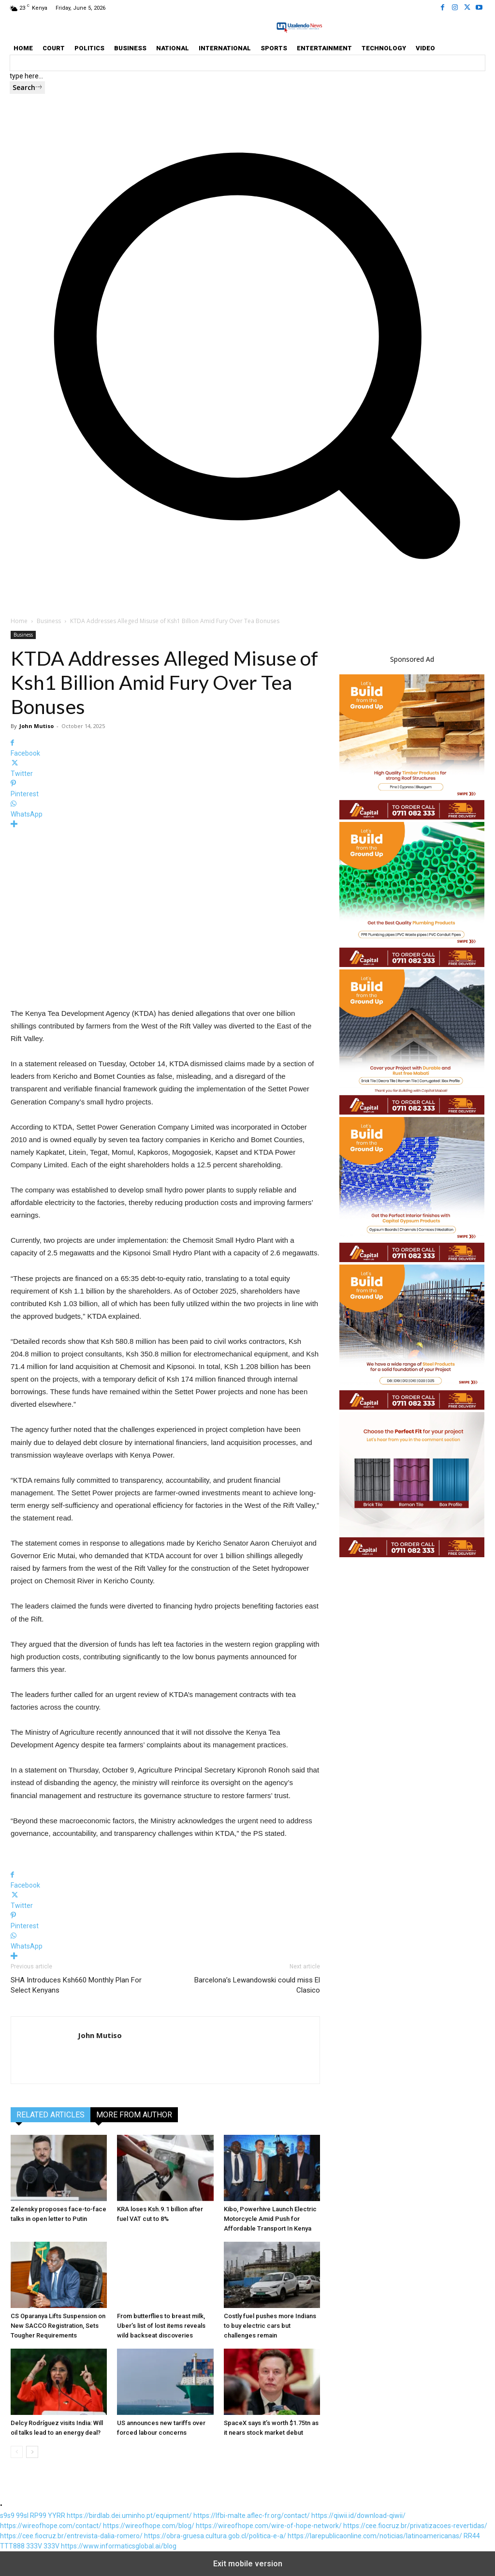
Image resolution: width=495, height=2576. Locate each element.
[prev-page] (17, 2452)
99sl (22, 2515)
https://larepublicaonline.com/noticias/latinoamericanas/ (375, 2536)
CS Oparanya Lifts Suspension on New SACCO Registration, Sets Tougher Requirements (58, 2325)
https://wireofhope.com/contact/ (51, 2526)
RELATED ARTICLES (50, 2114)
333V (34, 2546)
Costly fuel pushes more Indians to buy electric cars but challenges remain (270, 2325)
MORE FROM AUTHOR (134, 2114)
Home (19, 621)
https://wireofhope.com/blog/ (148, 2526)
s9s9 (7, 2515)
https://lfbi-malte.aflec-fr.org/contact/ (251, 2515)
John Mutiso (36, 726)
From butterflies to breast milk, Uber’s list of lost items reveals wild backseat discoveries (161, 2325)
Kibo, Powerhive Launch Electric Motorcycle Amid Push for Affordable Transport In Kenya (270, 2218)
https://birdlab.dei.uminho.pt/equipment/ (129, 2515)
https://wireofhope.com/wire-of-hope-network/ (269, 2526)
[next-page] (32, 2452)
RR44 (472, 2536)
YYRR (56, 2515)
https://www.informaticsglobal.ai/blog (118, 2546)
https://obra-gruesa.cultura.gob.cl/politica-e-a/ (215, 2536)
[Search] (27, 87)
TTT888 (12, 2546)
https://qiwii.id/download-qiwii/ (358, 2515)
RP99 (38, 2515)
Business (49, 621)
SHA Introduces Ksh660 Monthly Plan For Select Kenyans (76, 1985)
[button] (247, 577)
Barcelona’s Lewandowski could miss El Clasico (257, 1985)
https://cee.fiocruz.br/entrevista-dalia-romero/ (71, 2536)
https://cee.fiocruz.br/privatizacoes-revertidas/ (415, 2526)
